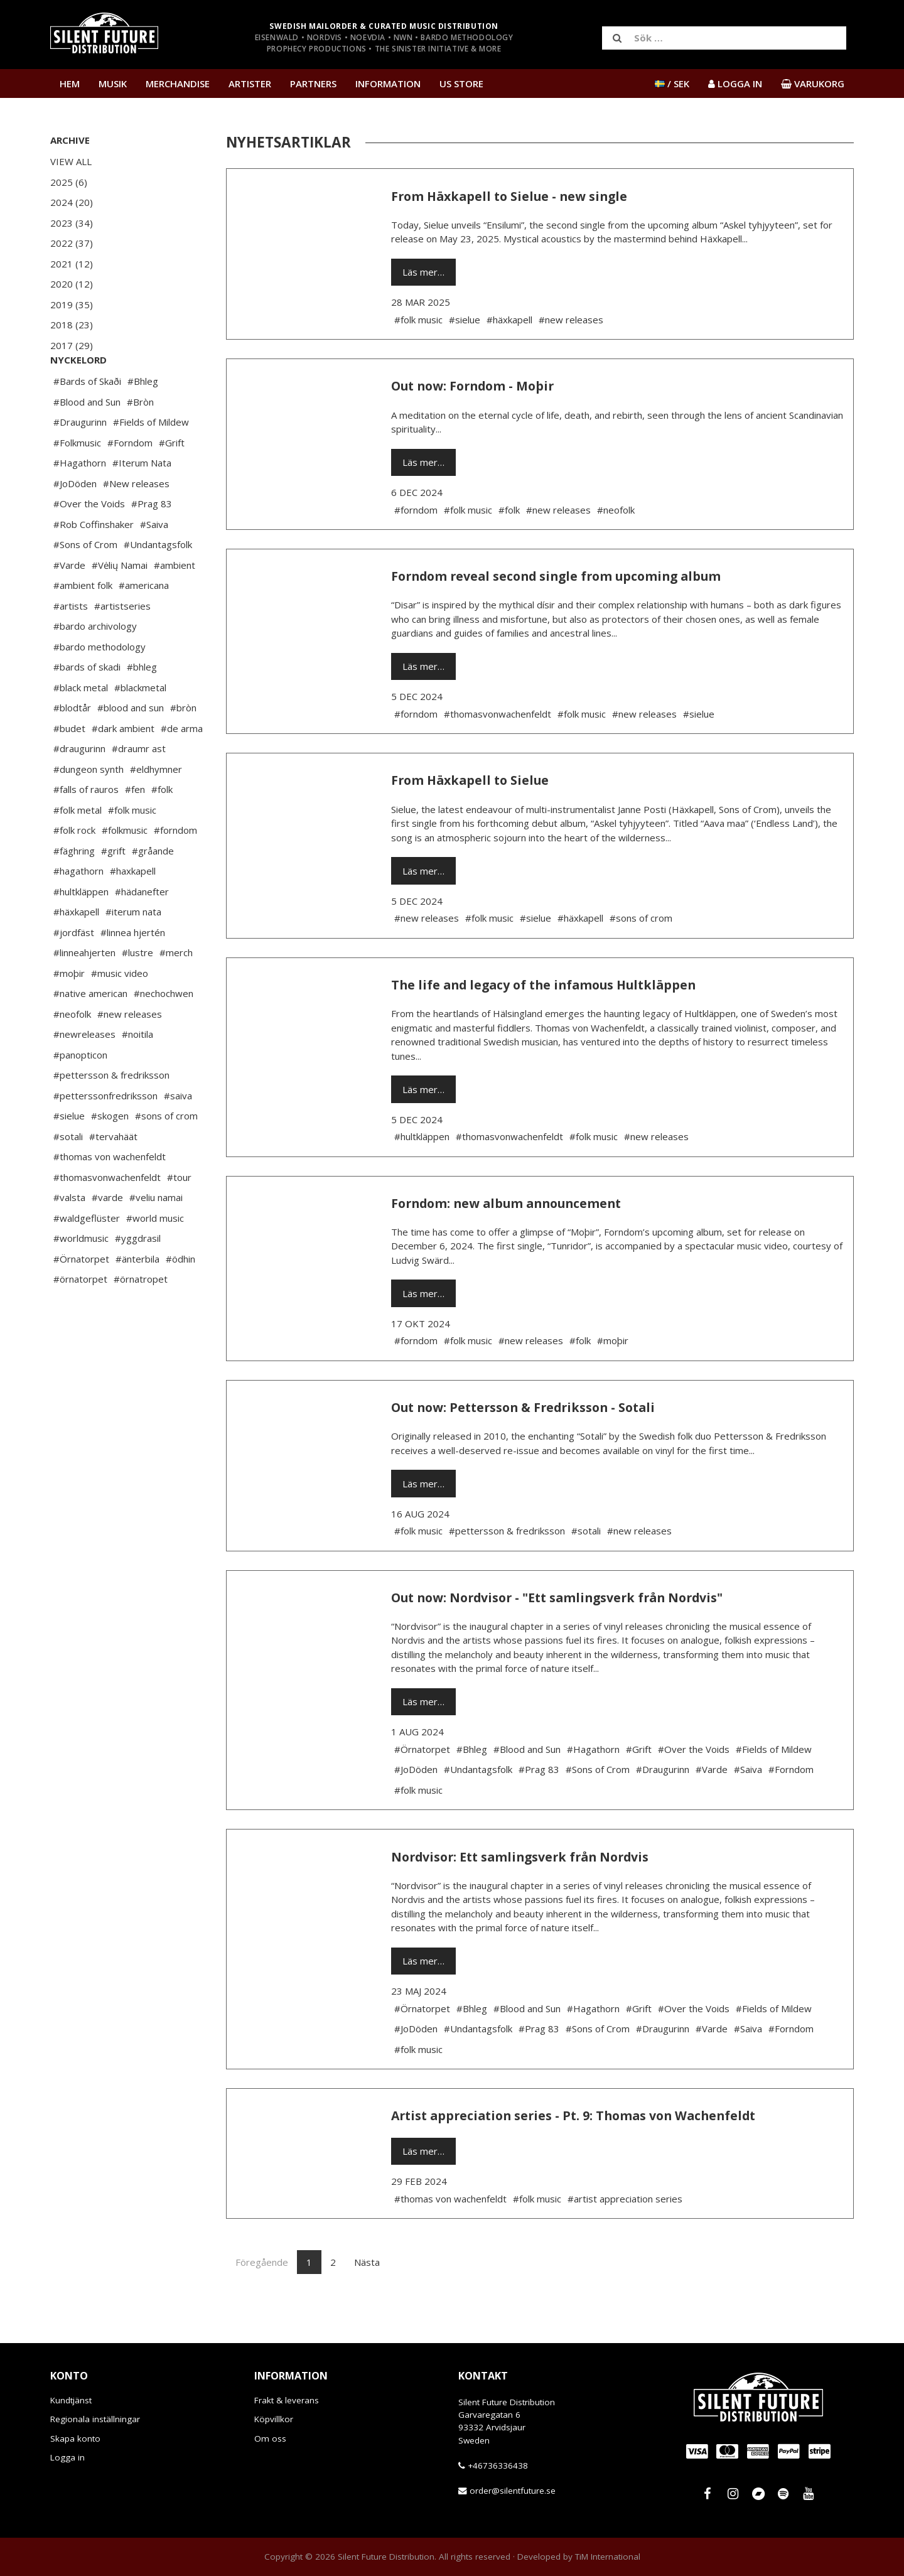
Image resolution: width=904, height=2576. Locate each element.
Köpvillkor (273, 2419)
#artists (70, 643)
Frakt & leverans (286, 2400)
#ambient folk (82, 623)
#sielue (69, 1153)
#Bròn (140, 439)
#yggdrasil (138, 1275)
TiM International (607, 2556)
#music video (119, 1011)
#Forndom (130, 480)
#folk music (132, 847)
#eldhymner (156, 806)
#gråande (153, 888)
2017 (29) (71, 345)
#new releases (129, 1051)
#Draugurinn (80, 459)
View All (71, 161)
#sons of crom (166, 1153)
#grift (113, 888)
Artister (250, 83)
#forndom (175, 867)
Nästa (367, 2262)
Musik (113, 83)
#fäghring (74, 888)
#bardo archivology (95, 663)
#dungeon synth (88, 806)
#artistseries (122, 643)
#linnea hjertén (132, 970)
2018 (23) (71, 324)
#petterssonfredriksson (105, 1133)
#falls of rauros (86, 827)
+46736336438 (498, 2465)
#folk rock (74, 867)
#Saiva (154, 562)
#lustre (137, 990)
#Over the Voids (89, 541)
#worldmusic (81, 1275)
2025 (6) (68, 182)
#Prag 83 (151, 541)
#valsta (69, 1235)
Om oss (270, 2438)
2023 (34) (71, 223)
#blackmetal (140, 725)
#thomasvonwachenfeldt (107, 1215)
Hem (70, 83)
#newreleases (84, 1071)
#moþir (69, 1011)
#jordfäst (73, 970)
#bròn (183, 745)
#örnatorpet (80, 1316)
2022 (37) (71, 243)
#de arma (182, 766)
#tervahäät (113, 1174)
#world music (155, 1255)
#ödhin (180, 1296)
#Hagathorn (79, 500)
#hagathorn (78, 908)
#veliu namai (156, 1235)
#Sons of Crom (85, 582)
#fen (135, 827)
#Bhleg (142, 418)
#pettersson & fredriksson (111, 1112)
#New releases (136, 521)
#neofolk (72, 1051)
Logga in (67, 2457)
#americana (144, 623)
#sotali (68, 1174)
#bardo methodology (99, 684)
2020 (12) (71, 284)
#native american (90, 1031)
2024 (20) (71, 202)
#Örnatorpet (81, 1296)
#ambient (174, 602)
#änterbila (137, 1296)
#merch (176, 990)
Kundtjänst (71, 2400)
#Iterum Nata (141, 500)
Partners (313, 83)
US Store (461, 83)
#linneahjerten (84, 990)
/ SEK (672, 83)
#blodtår (72, 745)
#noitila (137, 1071)
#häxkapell (76, 949)
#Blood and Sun (87, 439)
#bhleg (142, 704)
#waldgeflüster (86, 1255)
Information (388, 83)
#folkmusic (125, 867)
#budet (69, 766)
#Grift (172, 480)
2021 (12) (71, 263)
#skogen (110, 1153)
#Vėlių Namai (120, 602)
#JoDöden (75, 521)
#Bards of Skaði (87, 418)
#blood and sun (130, 745)
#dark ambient (123, 766)
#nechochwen (163, 1031)
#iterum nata (133, 949)
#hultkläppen (81, 929)
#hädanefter (142, 929)
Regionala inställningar (95, 2419)
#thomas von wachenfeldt (109, 1194)
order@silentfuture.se (513, 2490)
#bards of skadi (87, 704)
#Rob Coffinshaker (93, 562)
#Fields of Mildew (151, 459)
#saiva (178, 1133)
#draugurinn (79, 786)
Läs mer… (423, 272)
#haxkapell (133, 908)
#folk (162, 827)
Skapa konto (75, 2438)
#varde (107, 1235)
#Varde (69, 602)
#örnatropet (141, 1316)
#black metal (80, 725)
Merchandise (178, 83)
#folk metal (77, 847)
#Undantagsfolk (158, 582)
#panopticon (80, 1092)
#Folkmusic (77, 480)
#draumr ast (139, 786)
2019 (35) (71, 304)
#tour (179, 1215)
